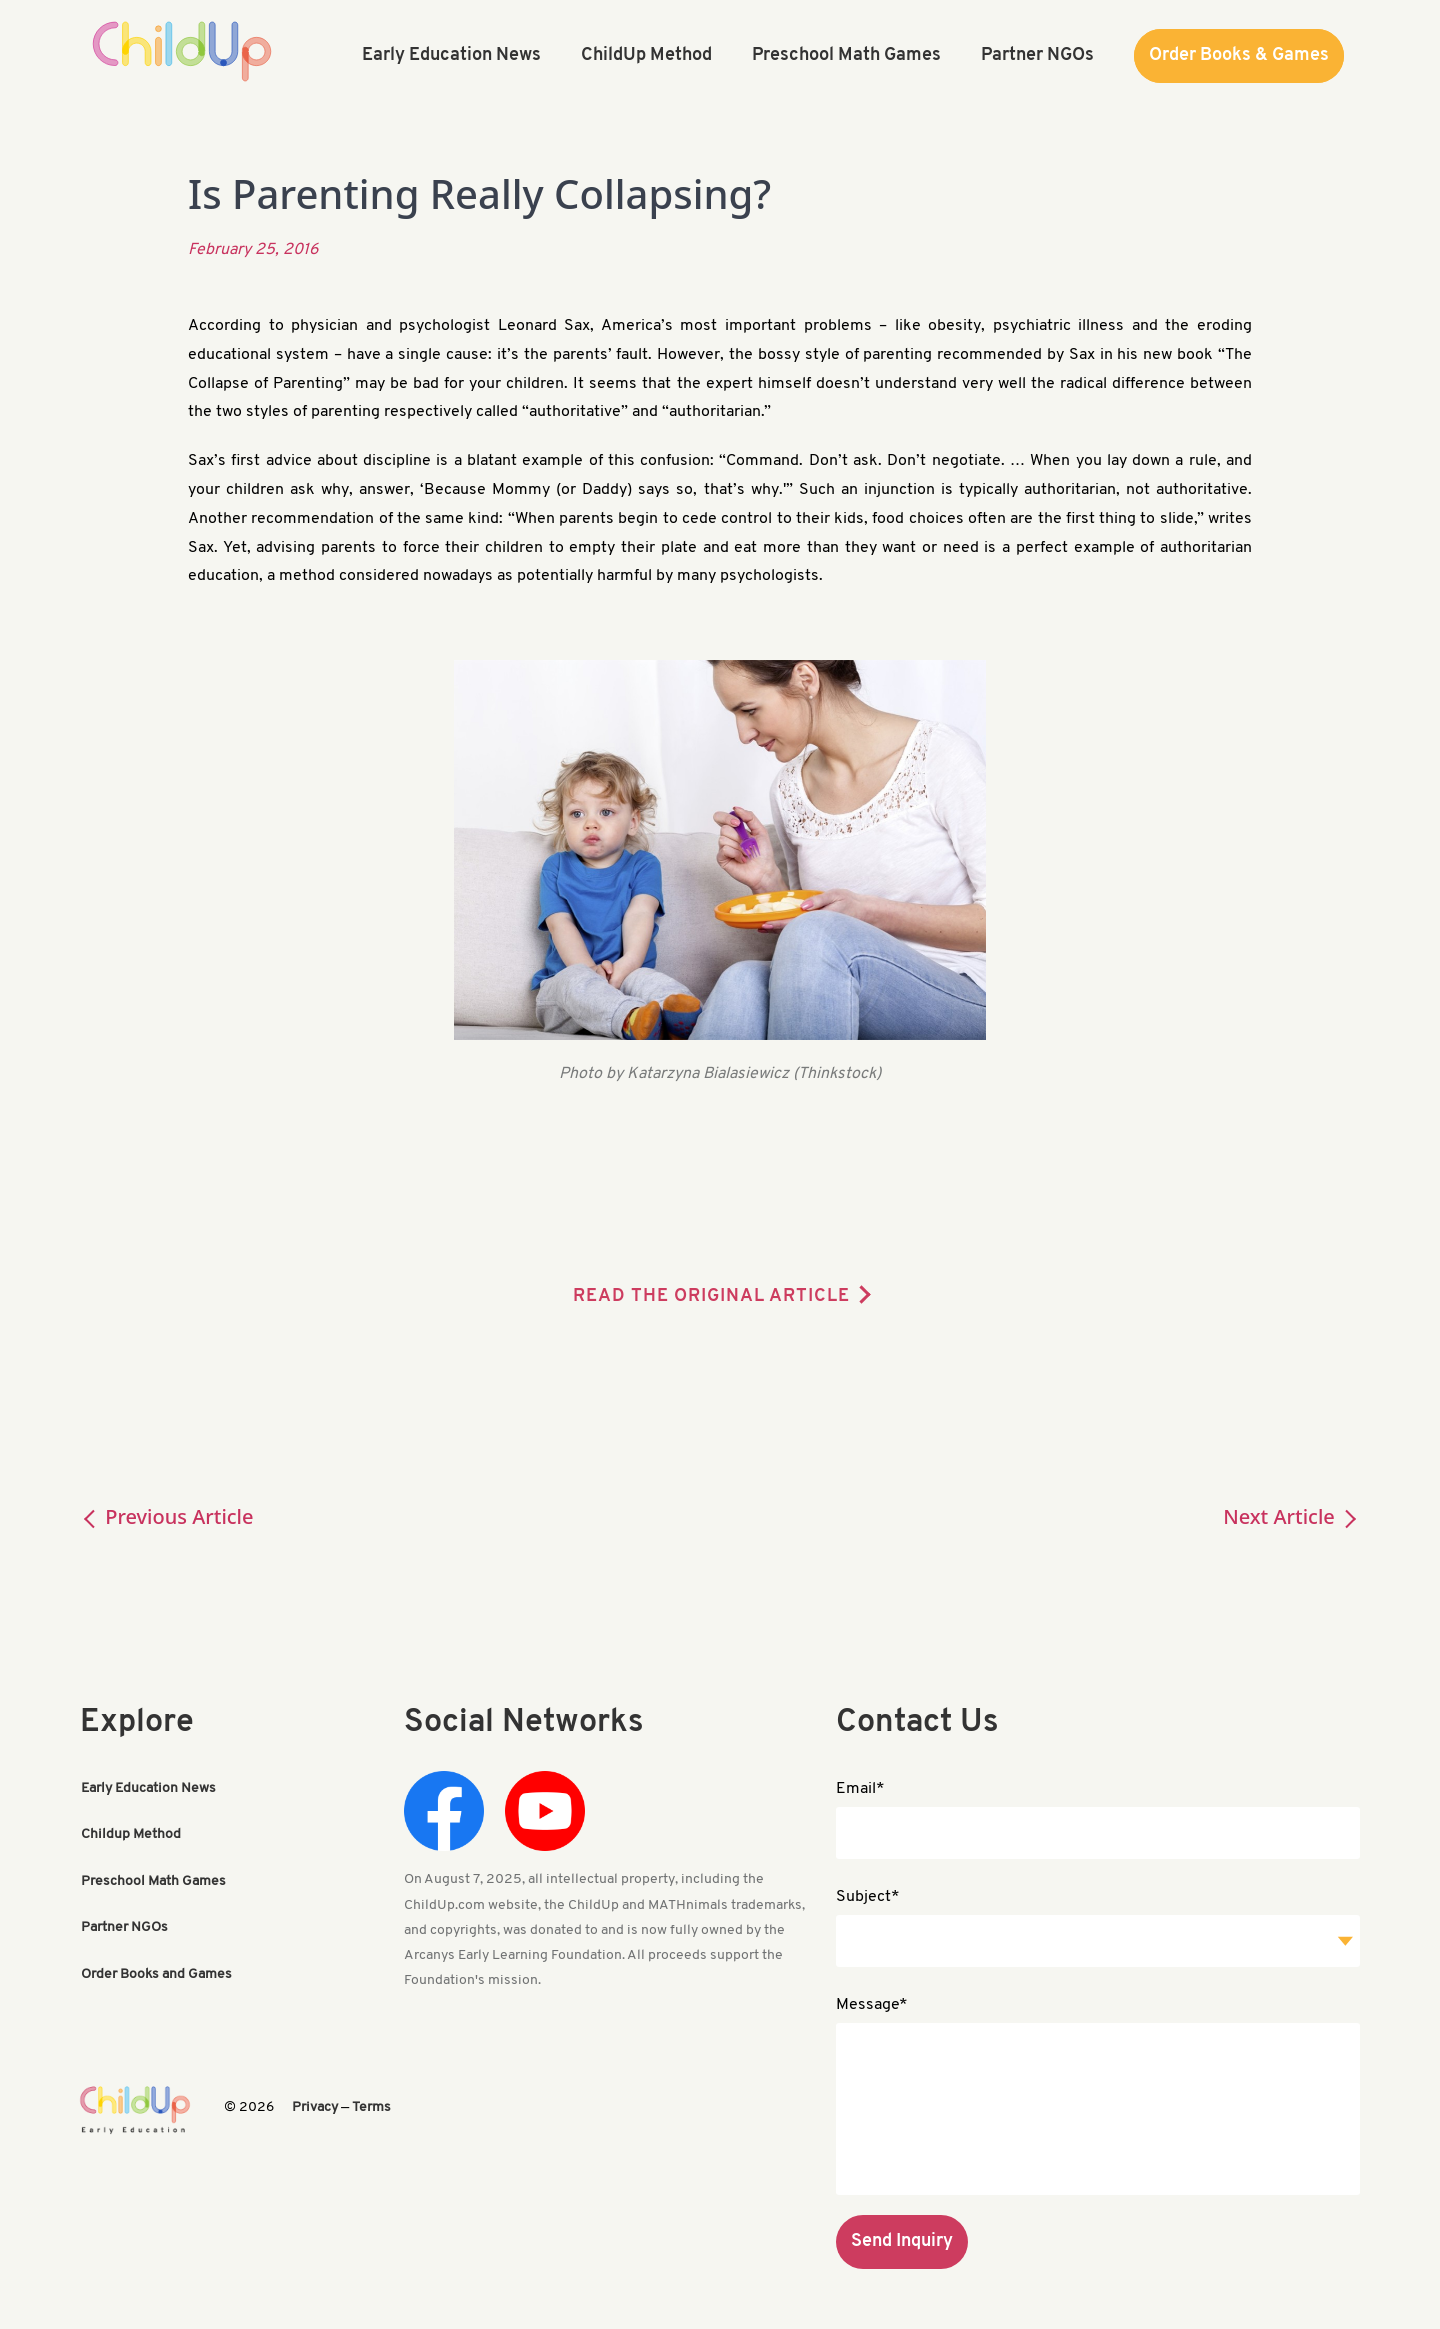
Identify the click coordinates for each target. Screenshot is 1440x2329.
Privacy (315, 2107)
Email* (860, 1789)
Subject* (868, 1897)
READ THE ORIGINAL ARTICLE (711, 1296)
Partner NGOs (124, 1926)
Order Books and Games (156, 1972)
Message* (872, 2005)
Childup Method (131, 1834)
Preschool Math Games (153, 1880)
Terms (371, 2107)
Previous (167, 1516)
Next (1291, 1516)
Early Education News (148, 1788)
